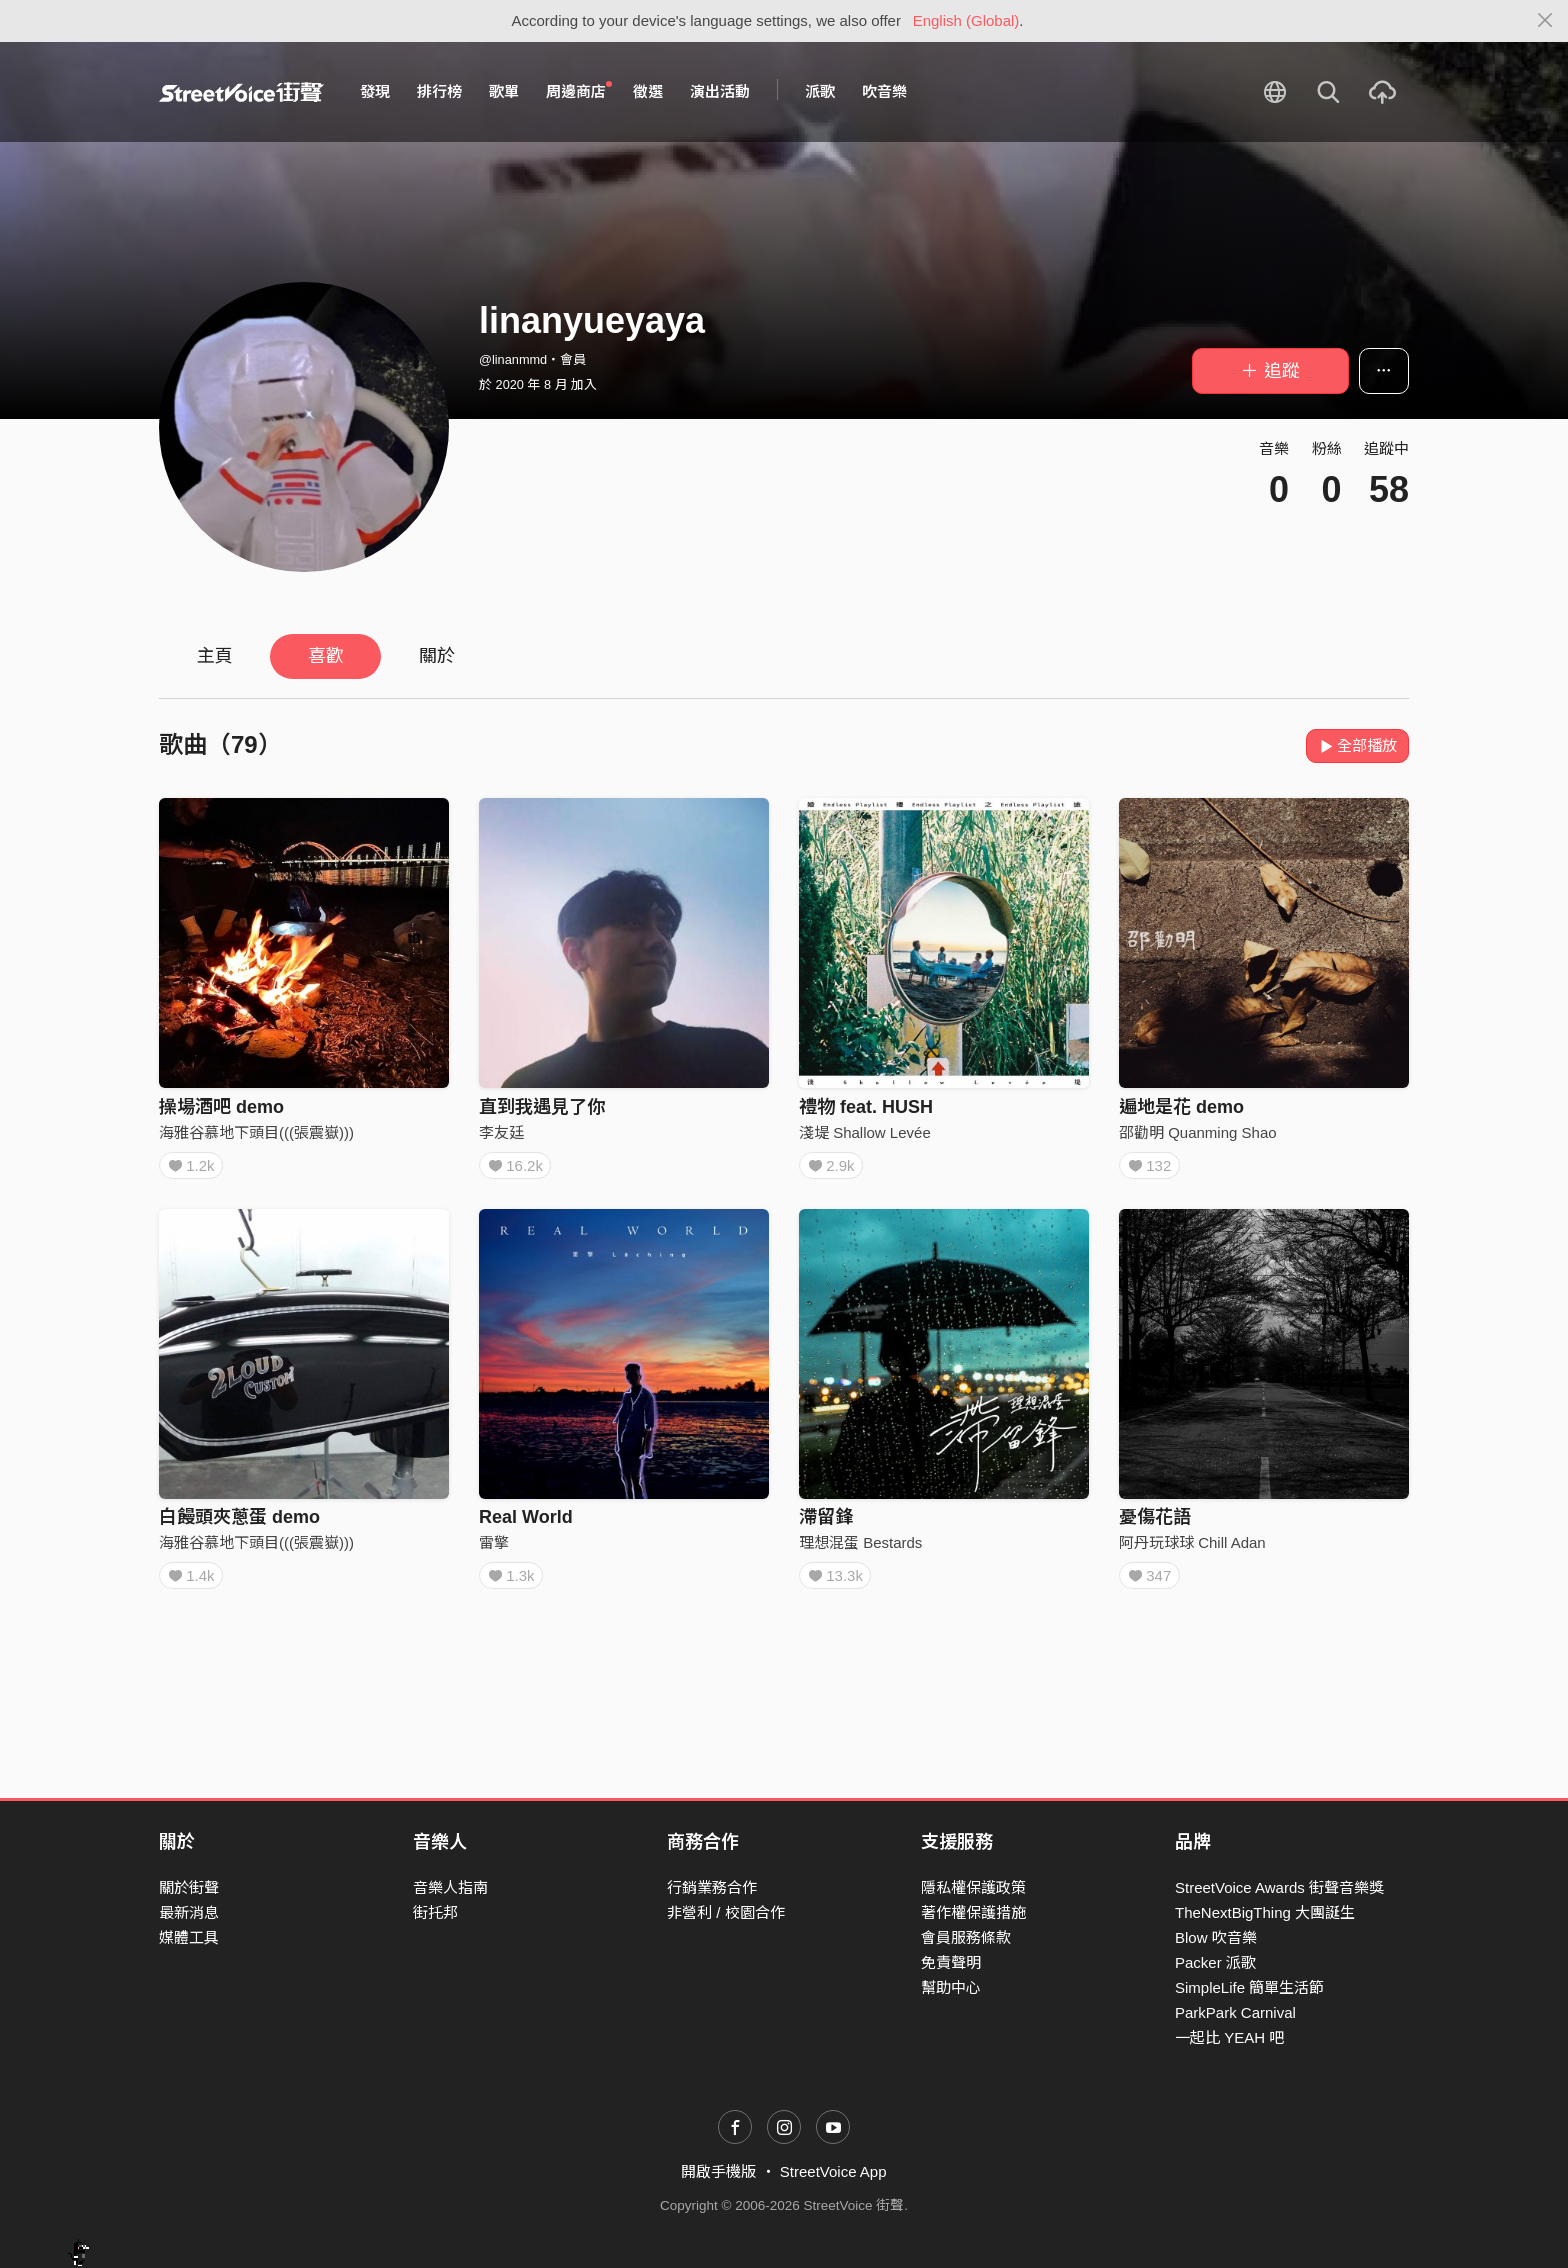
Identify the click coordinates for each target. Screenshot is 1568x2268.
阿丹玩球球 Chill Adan (1192, 1549)
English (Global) (966, 20)
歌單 (504, 91)
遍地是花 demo (1181, 1107)
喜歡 (326, 656)
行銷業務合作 (712, 1887)
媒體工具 (189, 1937)
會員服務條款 (966, 1937)
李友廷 (501, 1132)
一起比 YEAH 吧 (1229, 2037)
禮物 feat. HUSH (866, 1107)
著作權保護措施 (973, 1912)
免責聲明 (951, 1962)
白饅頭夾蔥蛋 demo (239, 1524)
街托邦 (435, 1912)
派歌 (820, 91)
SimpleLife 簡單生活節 (1249, 1987)
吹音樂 (884, 91)
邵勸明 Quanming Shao (1198, 1132)
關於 (437, 656)
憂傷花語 (1155, 1524)
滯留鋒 (826, 1524)
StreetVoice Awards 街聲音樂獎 (1279, 1887)
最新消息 (189, 1912)
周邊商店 (579, 91)
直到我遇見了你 (542, 1107)
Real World (526, 1524)
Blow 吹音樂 (1216, 1937)
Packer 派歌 (1215, 1962)
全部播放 (1357, 745)
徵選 (648, 91)
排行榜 (439, 91)
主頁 (215, 656)
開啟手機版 (718, 2171)
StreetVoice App (833, 2171)
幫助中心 (951, 1987)
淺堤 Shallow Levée (865, 1132)
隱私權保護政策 (973, 1887)
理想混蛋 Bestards (860, 1549)
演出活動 (720, 91)
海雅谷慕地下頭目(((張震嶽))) (256, 1132)
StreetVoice (241, 92)
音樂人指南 (450, 1887)
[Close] (1545, 21)
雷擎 (494, 1549)
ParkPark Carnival (1235, 2012)
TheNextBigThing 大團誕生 (1265, 1912)
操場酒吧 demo (221, 1107)
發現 (375, 91)
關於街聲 (189, 1887)
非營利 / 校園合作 (726, 1912)
